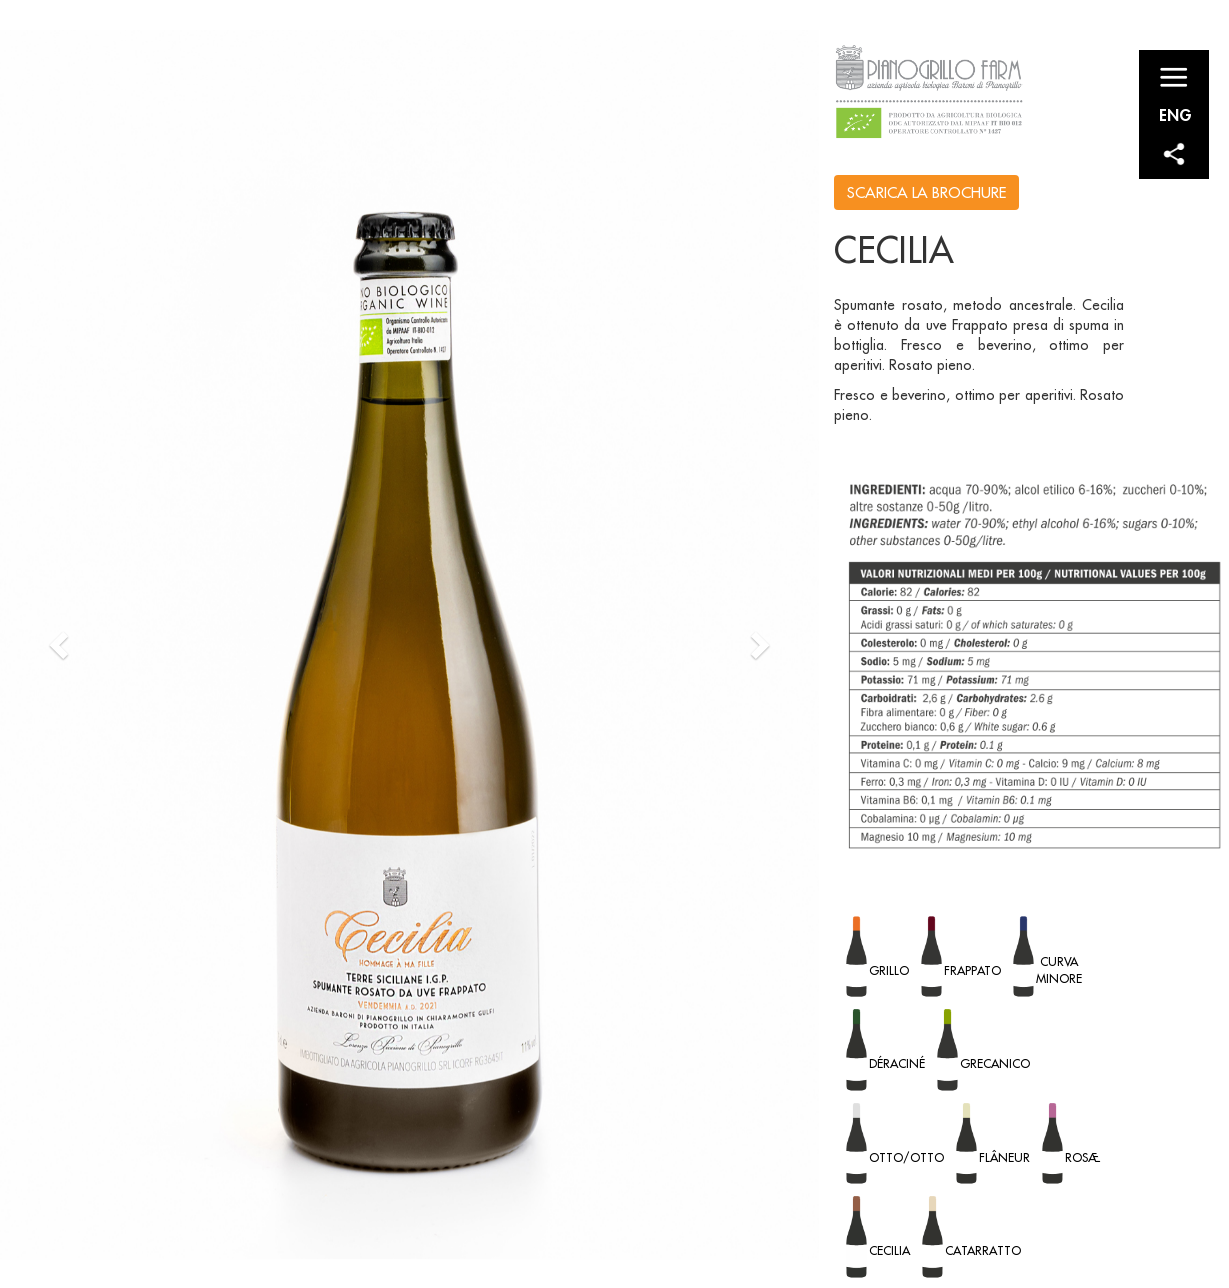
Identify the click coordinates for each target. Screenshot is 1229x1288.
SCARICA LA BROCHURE (926, 192)
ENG (1175, 114)
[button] (61, 644)
